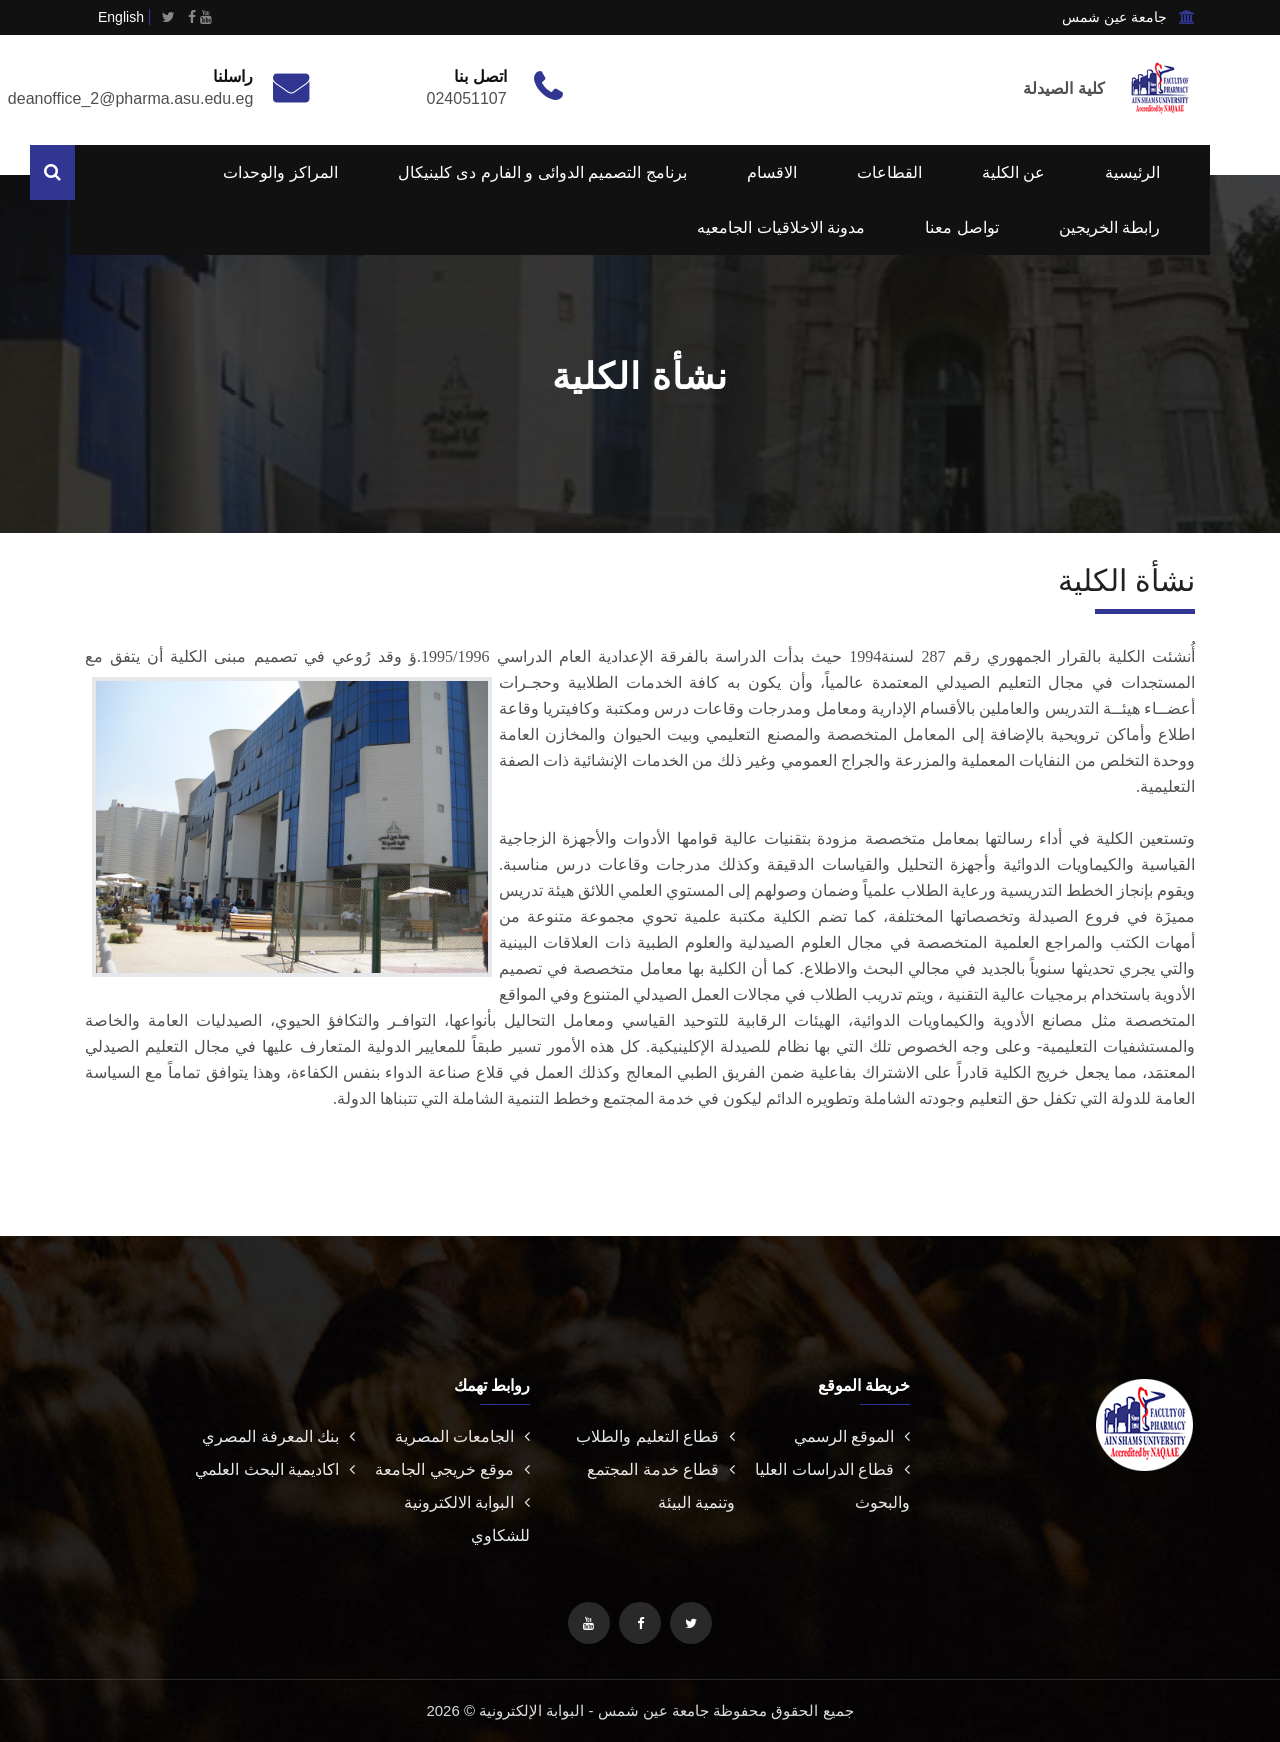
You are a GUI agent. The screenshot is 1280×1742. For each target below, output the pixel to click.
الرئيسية (1132, 172)
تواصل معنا (961, 227)
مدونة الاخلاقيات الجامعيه (781, 227)
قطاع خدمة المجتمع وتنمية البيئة (661, 1486)
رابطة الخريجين (1109, 227)
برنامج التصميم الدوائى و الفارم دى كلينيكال (542, 172)
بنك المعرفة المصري (278, 1436)
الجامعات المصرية (462, 1436)
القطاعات (889, 172)
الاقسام (772, 172)
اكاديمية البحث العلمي (275, 1469)
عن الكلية (1013, 172)
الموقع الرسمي (852, 1436)
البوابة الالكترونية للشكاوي (467, 1519)
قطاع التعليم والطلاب (655, 1436)
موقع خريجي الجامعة (452, 1469)
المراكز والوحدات (280, 172)
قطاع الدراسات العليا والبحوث (832, 1486)
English (121, 17)
